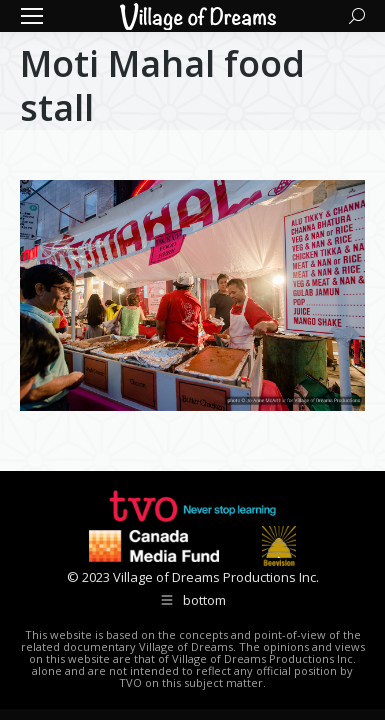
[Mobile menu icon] (32, 16)
